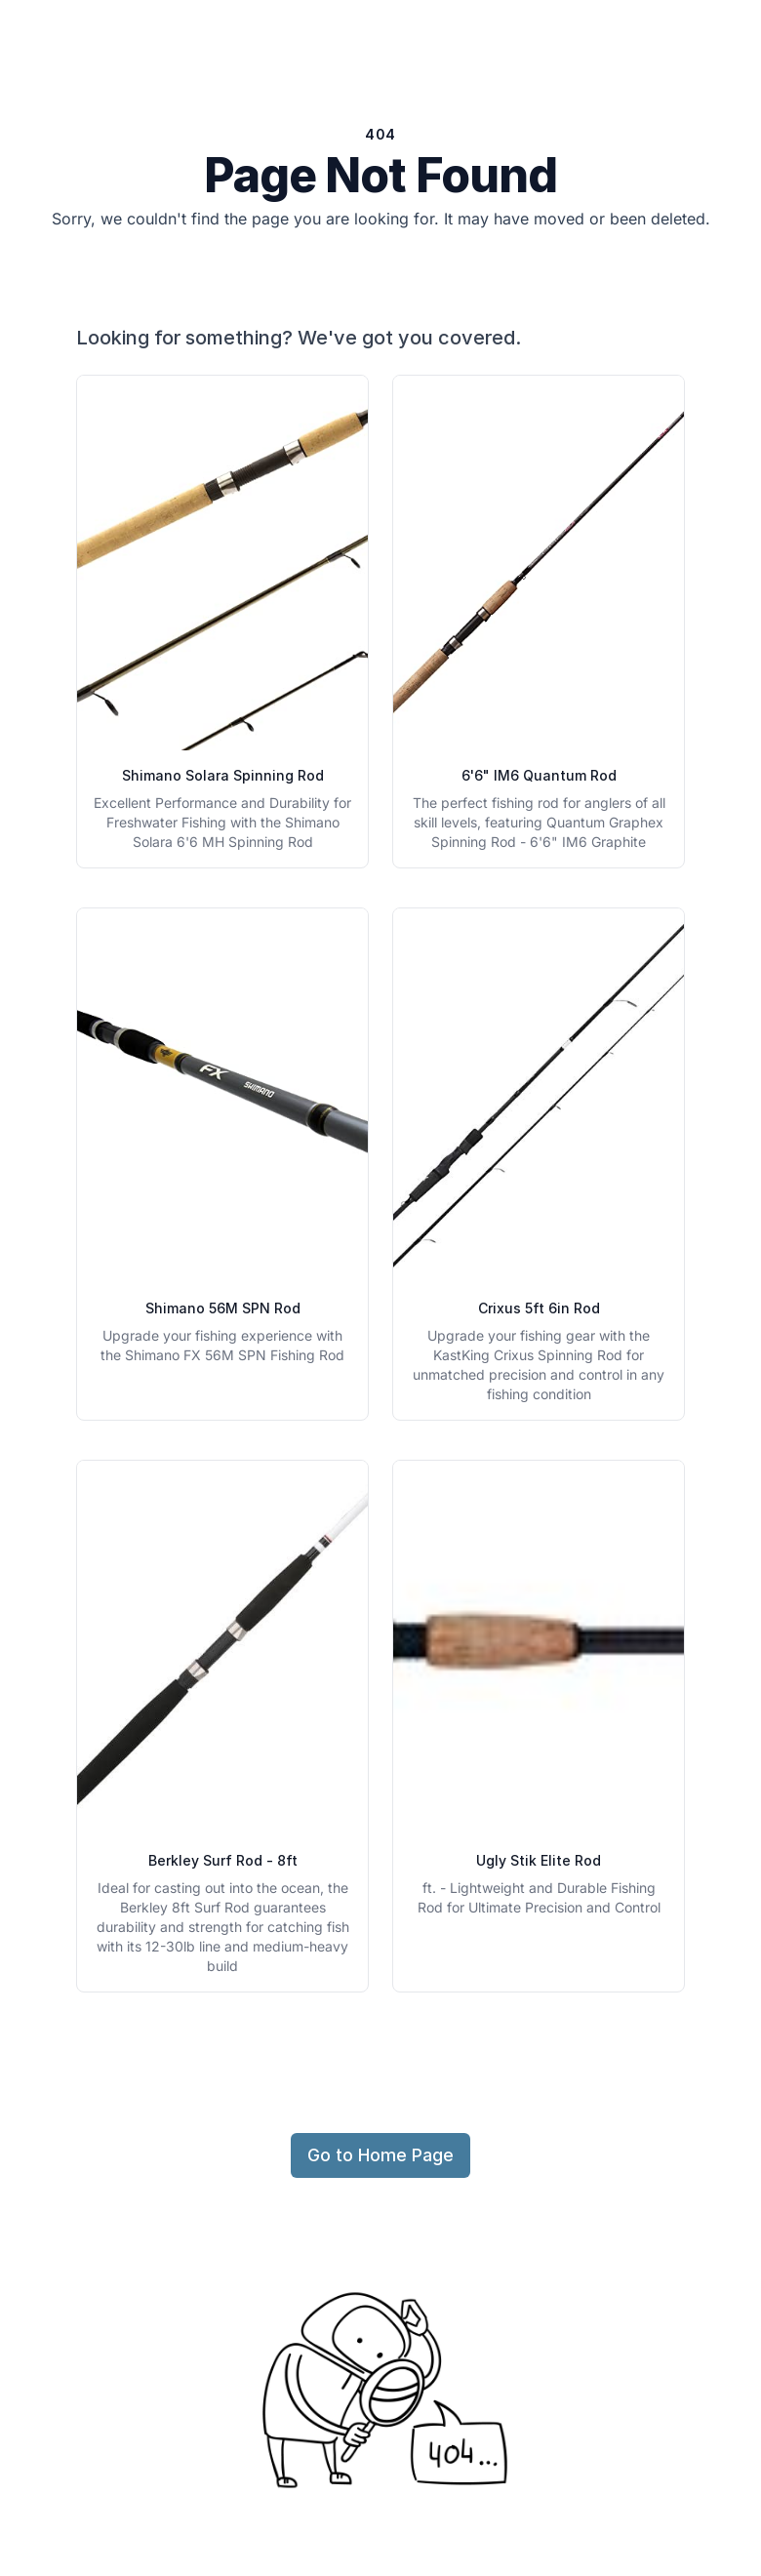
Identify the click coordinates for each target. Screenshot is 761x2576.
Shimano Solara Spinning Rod (223, 775)
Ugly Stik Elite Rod (538, 1860)
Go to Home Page (380, 2155)
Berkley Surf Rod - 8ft (223, 1860)
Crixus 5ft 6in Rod (539, 1308)
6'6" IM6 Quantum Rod (539, 775)
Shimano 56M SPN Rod (222, 1308)
